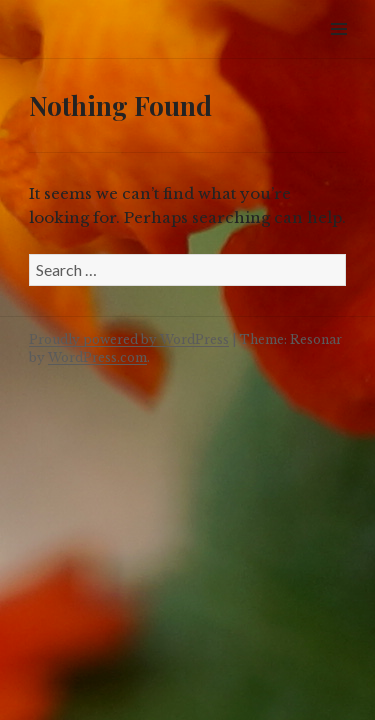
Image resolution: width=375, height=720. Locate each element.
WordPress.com (97, 357)
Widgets (338, 51)
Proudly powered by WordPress (129, 339)
